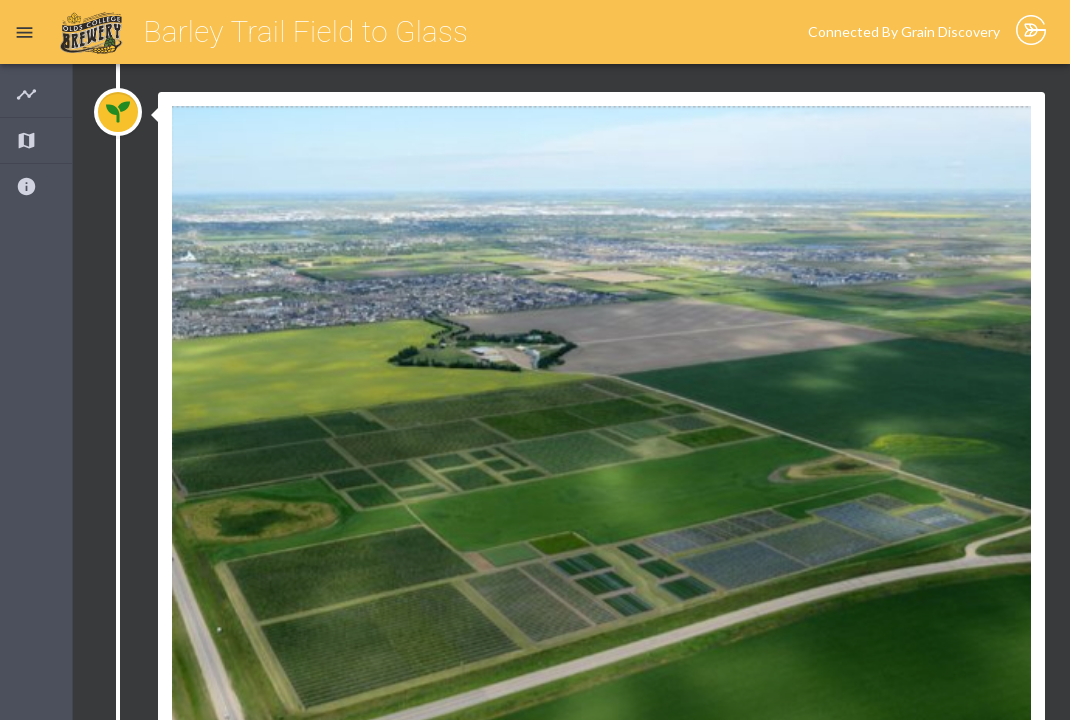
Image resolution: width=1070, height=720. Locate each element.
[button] (36, 94)
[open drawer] (24, 32)
